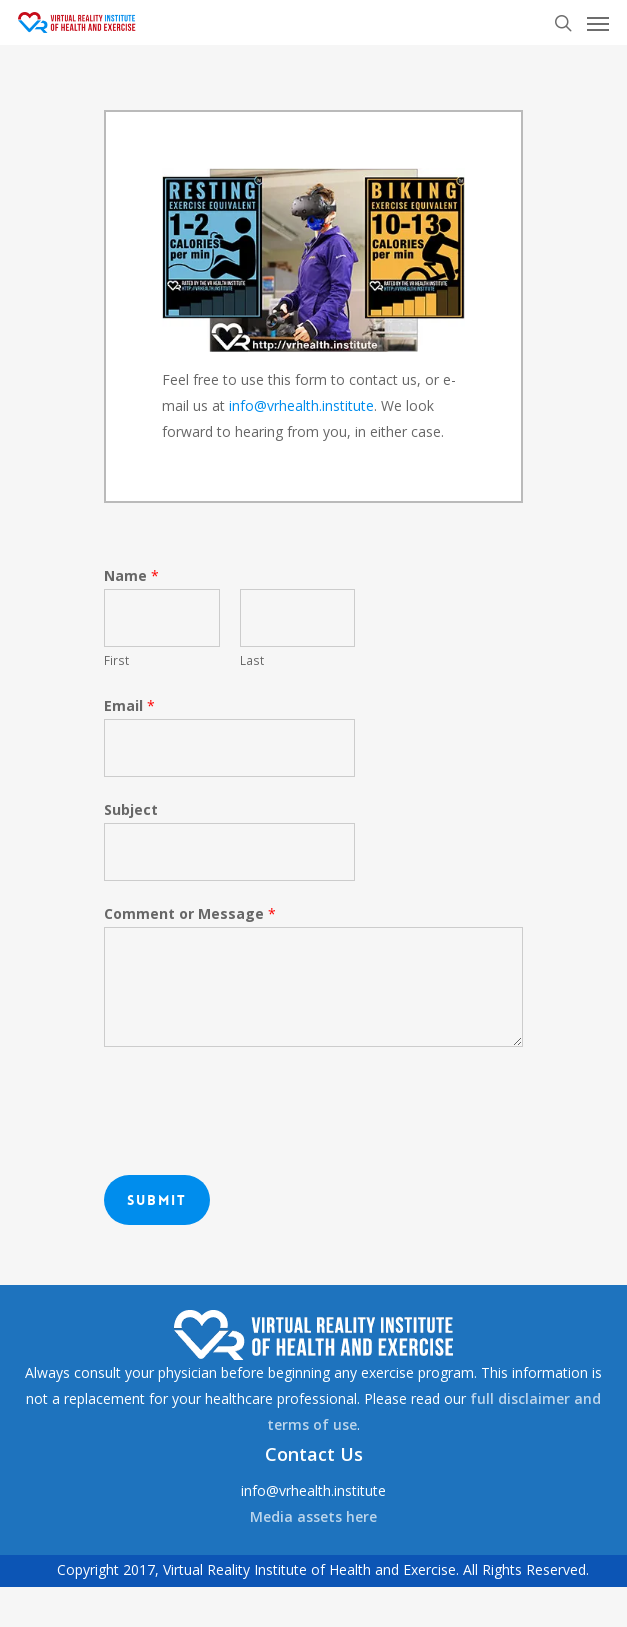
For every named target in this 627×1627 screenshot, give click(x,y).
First (116, 660)
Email (129, 705)
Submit (157, 1200)
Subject (131, 809)
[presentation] (256, 1106)
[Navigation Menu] (598, 23)
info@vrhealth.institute (301, 405)
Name (131, 575)
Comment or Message (190, 913)
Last (252, 660)
